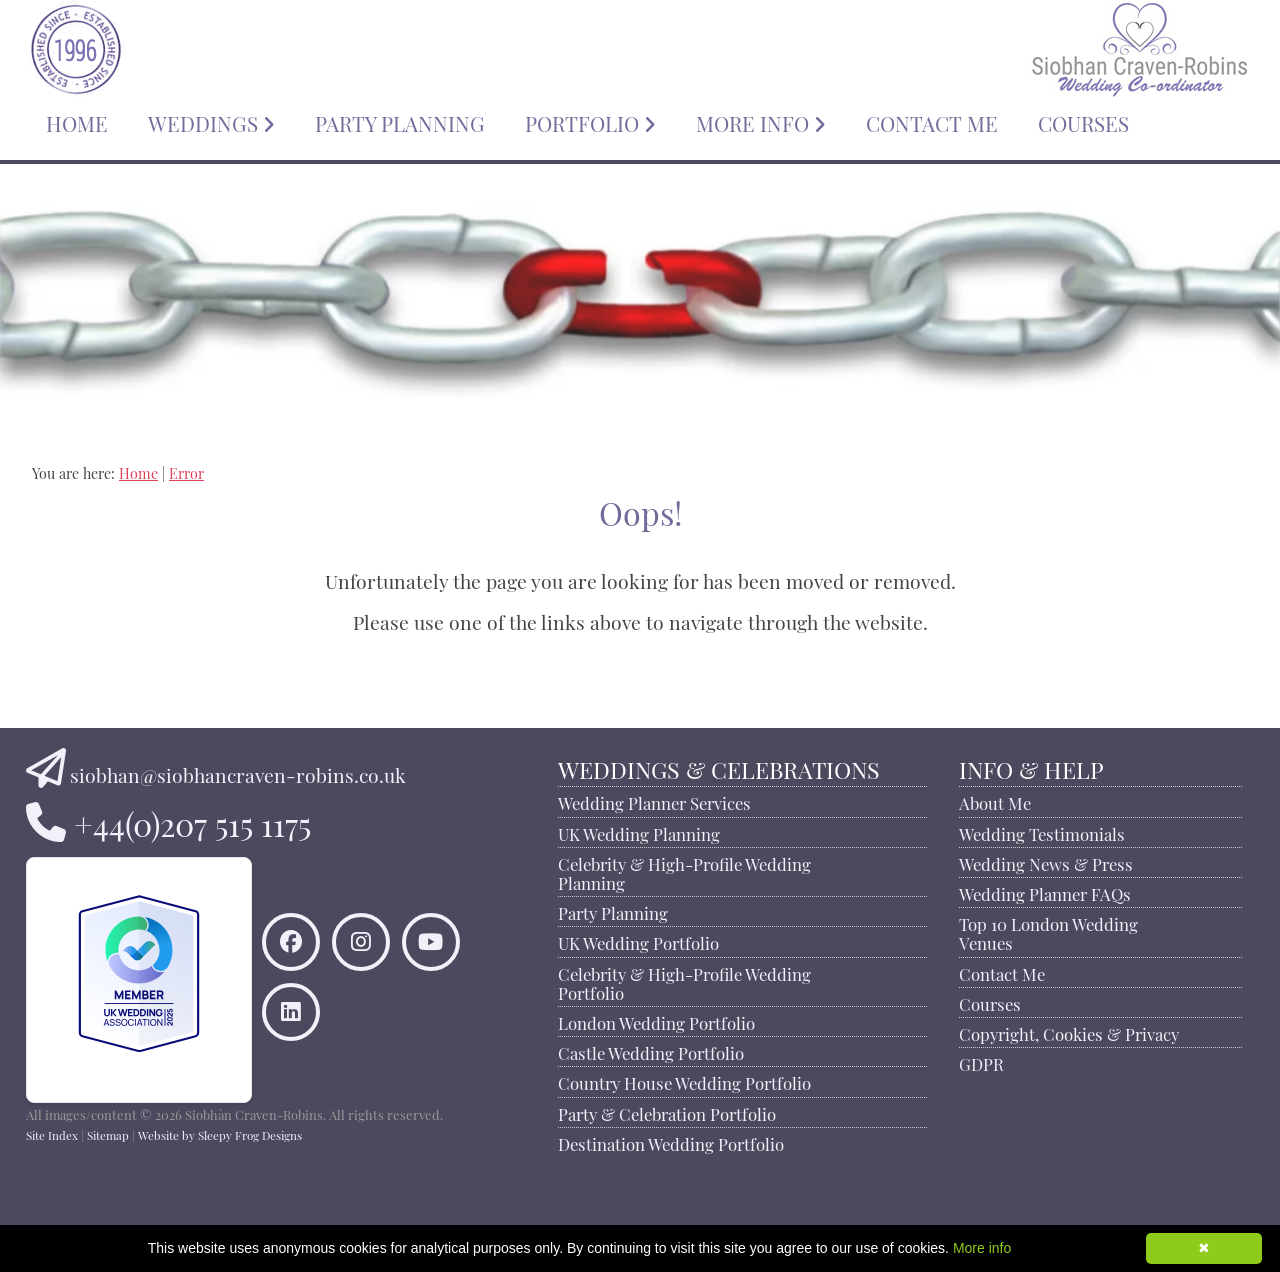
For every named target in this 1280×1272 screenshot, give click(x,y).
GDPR (981, 1062)
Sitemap (108, 1134)
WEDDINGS (211, 121)
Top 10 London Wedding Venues (1048, 931)
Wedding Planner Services (654, 801)
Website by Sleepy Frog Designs (220, 1134)
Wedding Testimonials (1042, 832)
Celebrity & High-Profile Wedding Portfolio (684, 981)
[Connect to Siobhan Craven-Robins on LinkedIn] (291, 1016)
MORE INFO (761, 121)
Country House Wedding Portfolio (684, 1081)
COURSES (1083, 121)
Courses (990, 1002)
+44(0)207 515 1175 (192, 820)
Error (186, 471)
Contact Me (1002, 972)
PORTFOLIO (590, 121)
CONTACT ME (932, 121)
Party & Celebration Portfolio (667, 1112)
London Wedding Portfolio (656, 1021)
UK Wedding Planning (639, 832)
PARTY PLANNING (400, 121)
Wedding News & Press (1046, 862)
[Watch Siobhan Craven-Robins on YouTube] (431, 946)
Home (138, 471)
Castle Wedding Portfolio (651, 1051)
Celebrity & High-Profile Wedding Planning (684, 871)
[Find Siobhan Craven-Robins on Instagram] (361, 946)
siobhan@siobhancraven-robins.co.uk (238, 773)
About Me (995, 801)
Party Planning (613, 911)
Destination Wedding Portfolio (671, 1142)
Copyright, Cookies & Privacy (1069, 1032)
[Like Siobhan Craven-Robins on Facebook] (291, 946)
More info (982, 1248)
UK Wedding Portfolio (638, 941)
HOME (77, 121)
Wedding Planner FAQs (1045, 892)
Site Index (52, 1134)
